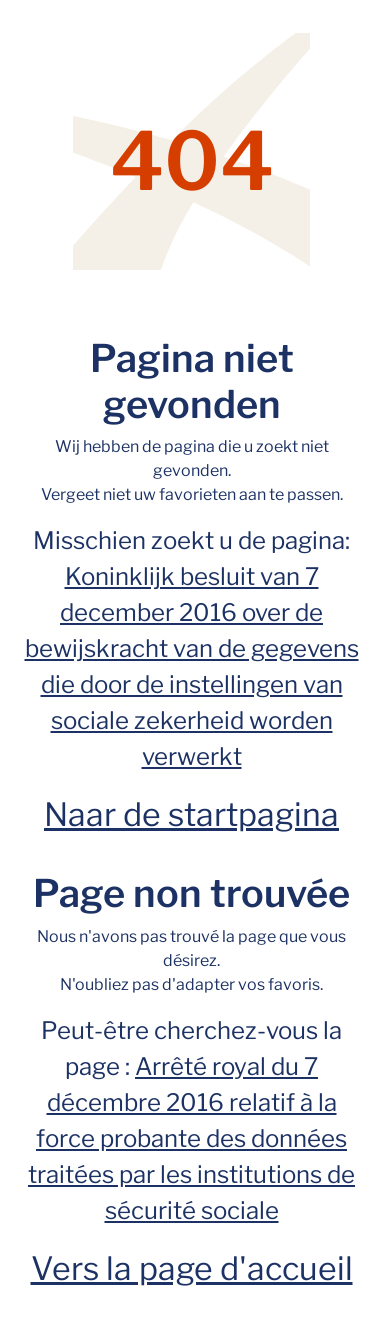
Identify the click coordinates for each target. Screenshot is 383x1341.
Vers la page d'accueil (192, 1268)
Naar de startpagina (191, 814)
